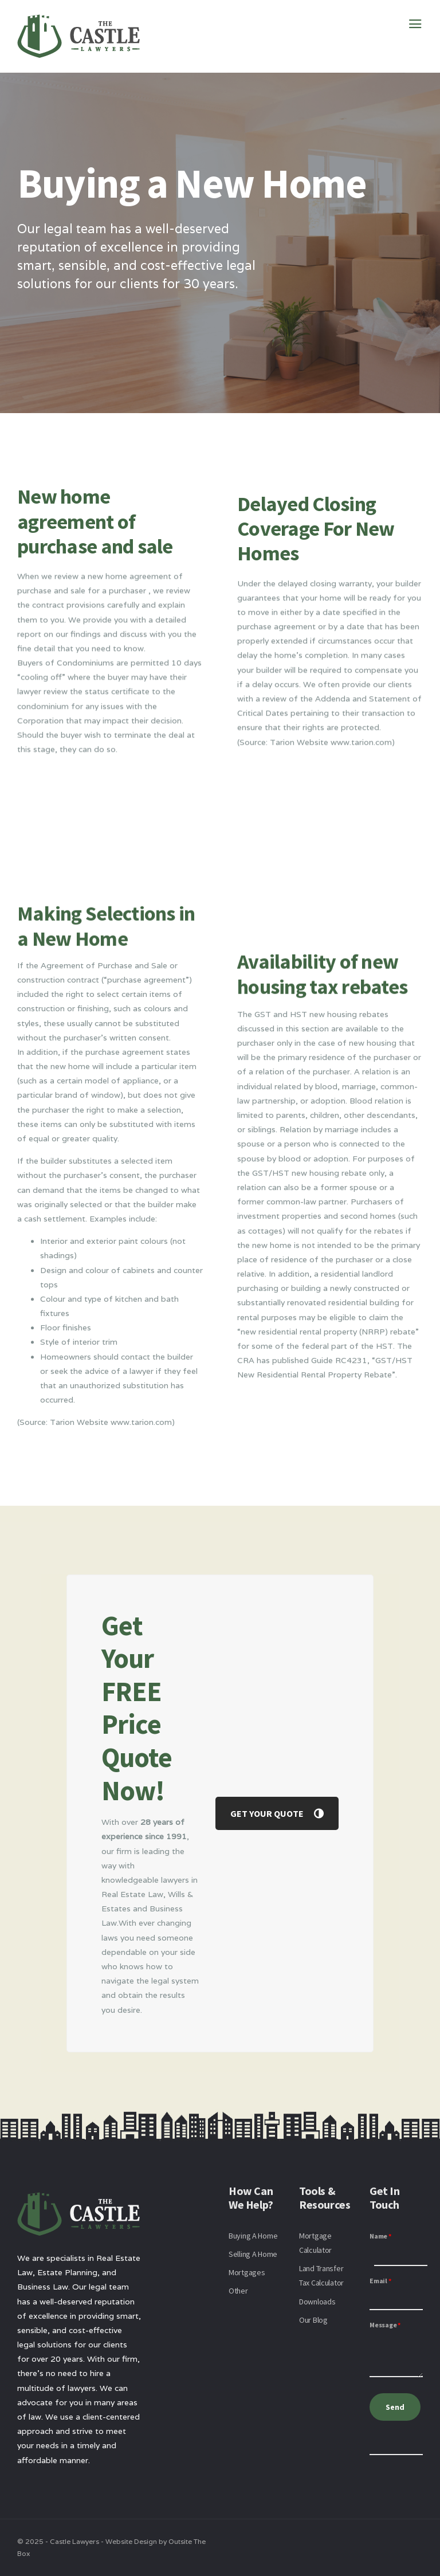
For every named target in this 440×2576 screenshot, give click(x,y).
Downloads (317, 2301)
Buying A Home (253, 2236)
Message (385, 2325)
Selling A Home (253, 2254)
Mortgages (247, 2272)
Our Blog (313, 2320)
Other (238, 2291)
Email (380, 2280)
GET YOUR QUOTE (277, 1813)
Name (380, 2236)
